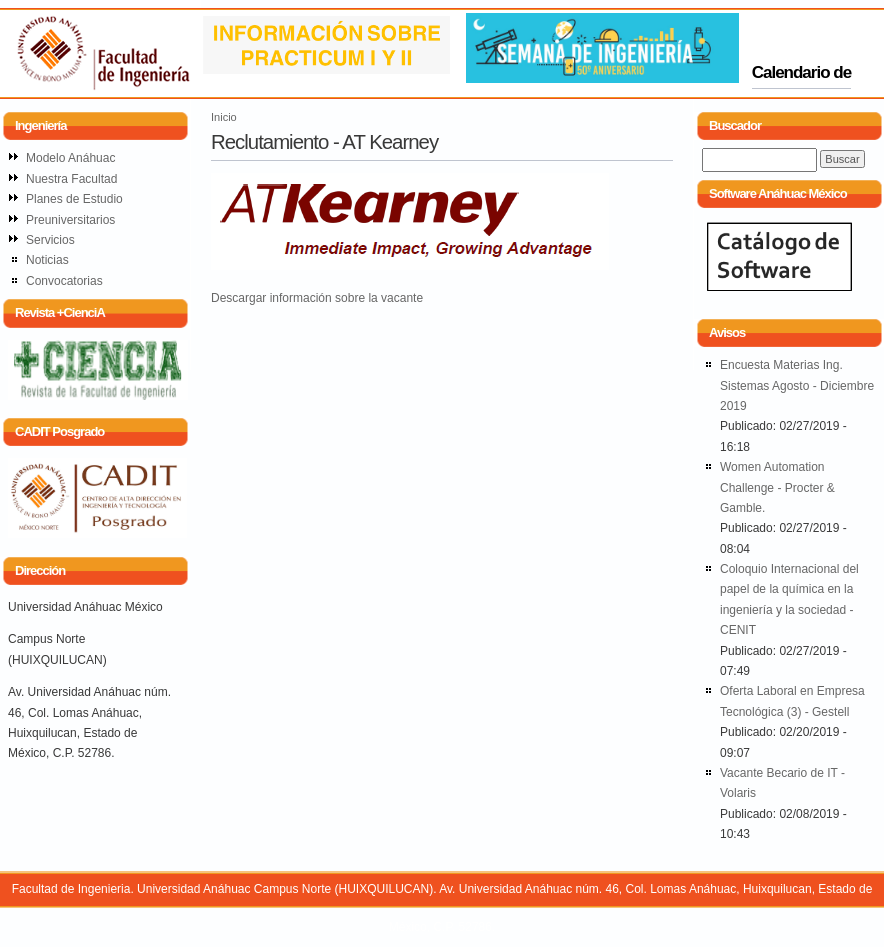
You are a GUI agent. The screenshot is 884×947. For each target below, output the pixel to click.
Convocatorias (64, 281)
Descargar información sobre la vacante (317, 298)
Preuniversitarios (70, 220)
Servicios (50, 240)
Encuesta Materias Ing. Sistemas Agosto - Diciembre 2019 (797, 385)
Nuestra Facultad (71, 179)
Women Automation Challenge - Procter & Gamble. (777, 487)
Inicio (224, 117)
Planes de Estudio (74, 199)
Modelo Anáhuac (70, 158)
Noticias (47, 260)
